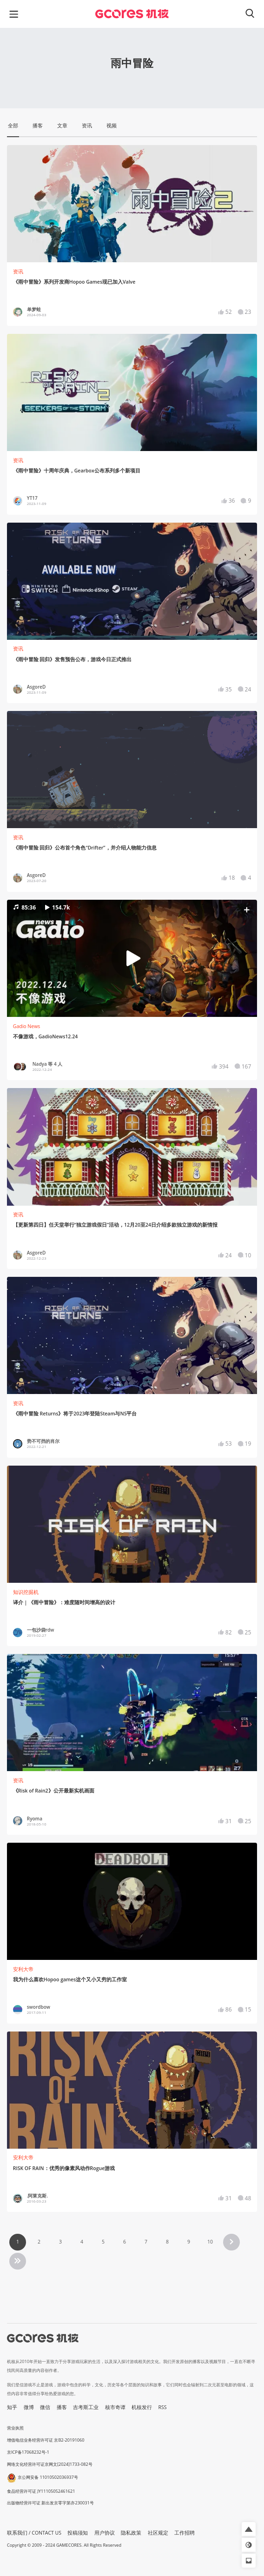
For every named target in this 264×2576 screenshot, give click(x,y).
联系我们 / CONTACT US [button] (34, 2533)
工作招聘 (184, 2533)
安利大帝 (23, 1969)
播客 (62, 2407)
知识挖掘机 (26, 1592)
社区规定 (158, 2533)
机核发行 (142, 2407)
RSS (162, 2407)
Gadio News (26, 1026)
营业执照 (15, 2428)
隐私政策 (131, 2533)
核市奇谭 (115, 2407)
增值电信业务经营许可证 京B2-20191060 (45, 2440)
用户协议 (104, 2533)
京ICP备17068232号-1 (28, 2452)
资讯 (18, 271)
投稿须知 (77, 2533)
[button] (132, 958)
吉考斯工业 (86, 2407)
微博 (29, 2407)
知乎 (12, 2407)
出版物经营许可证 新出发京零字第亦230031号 (50, 2503)
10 (210, 2241)
